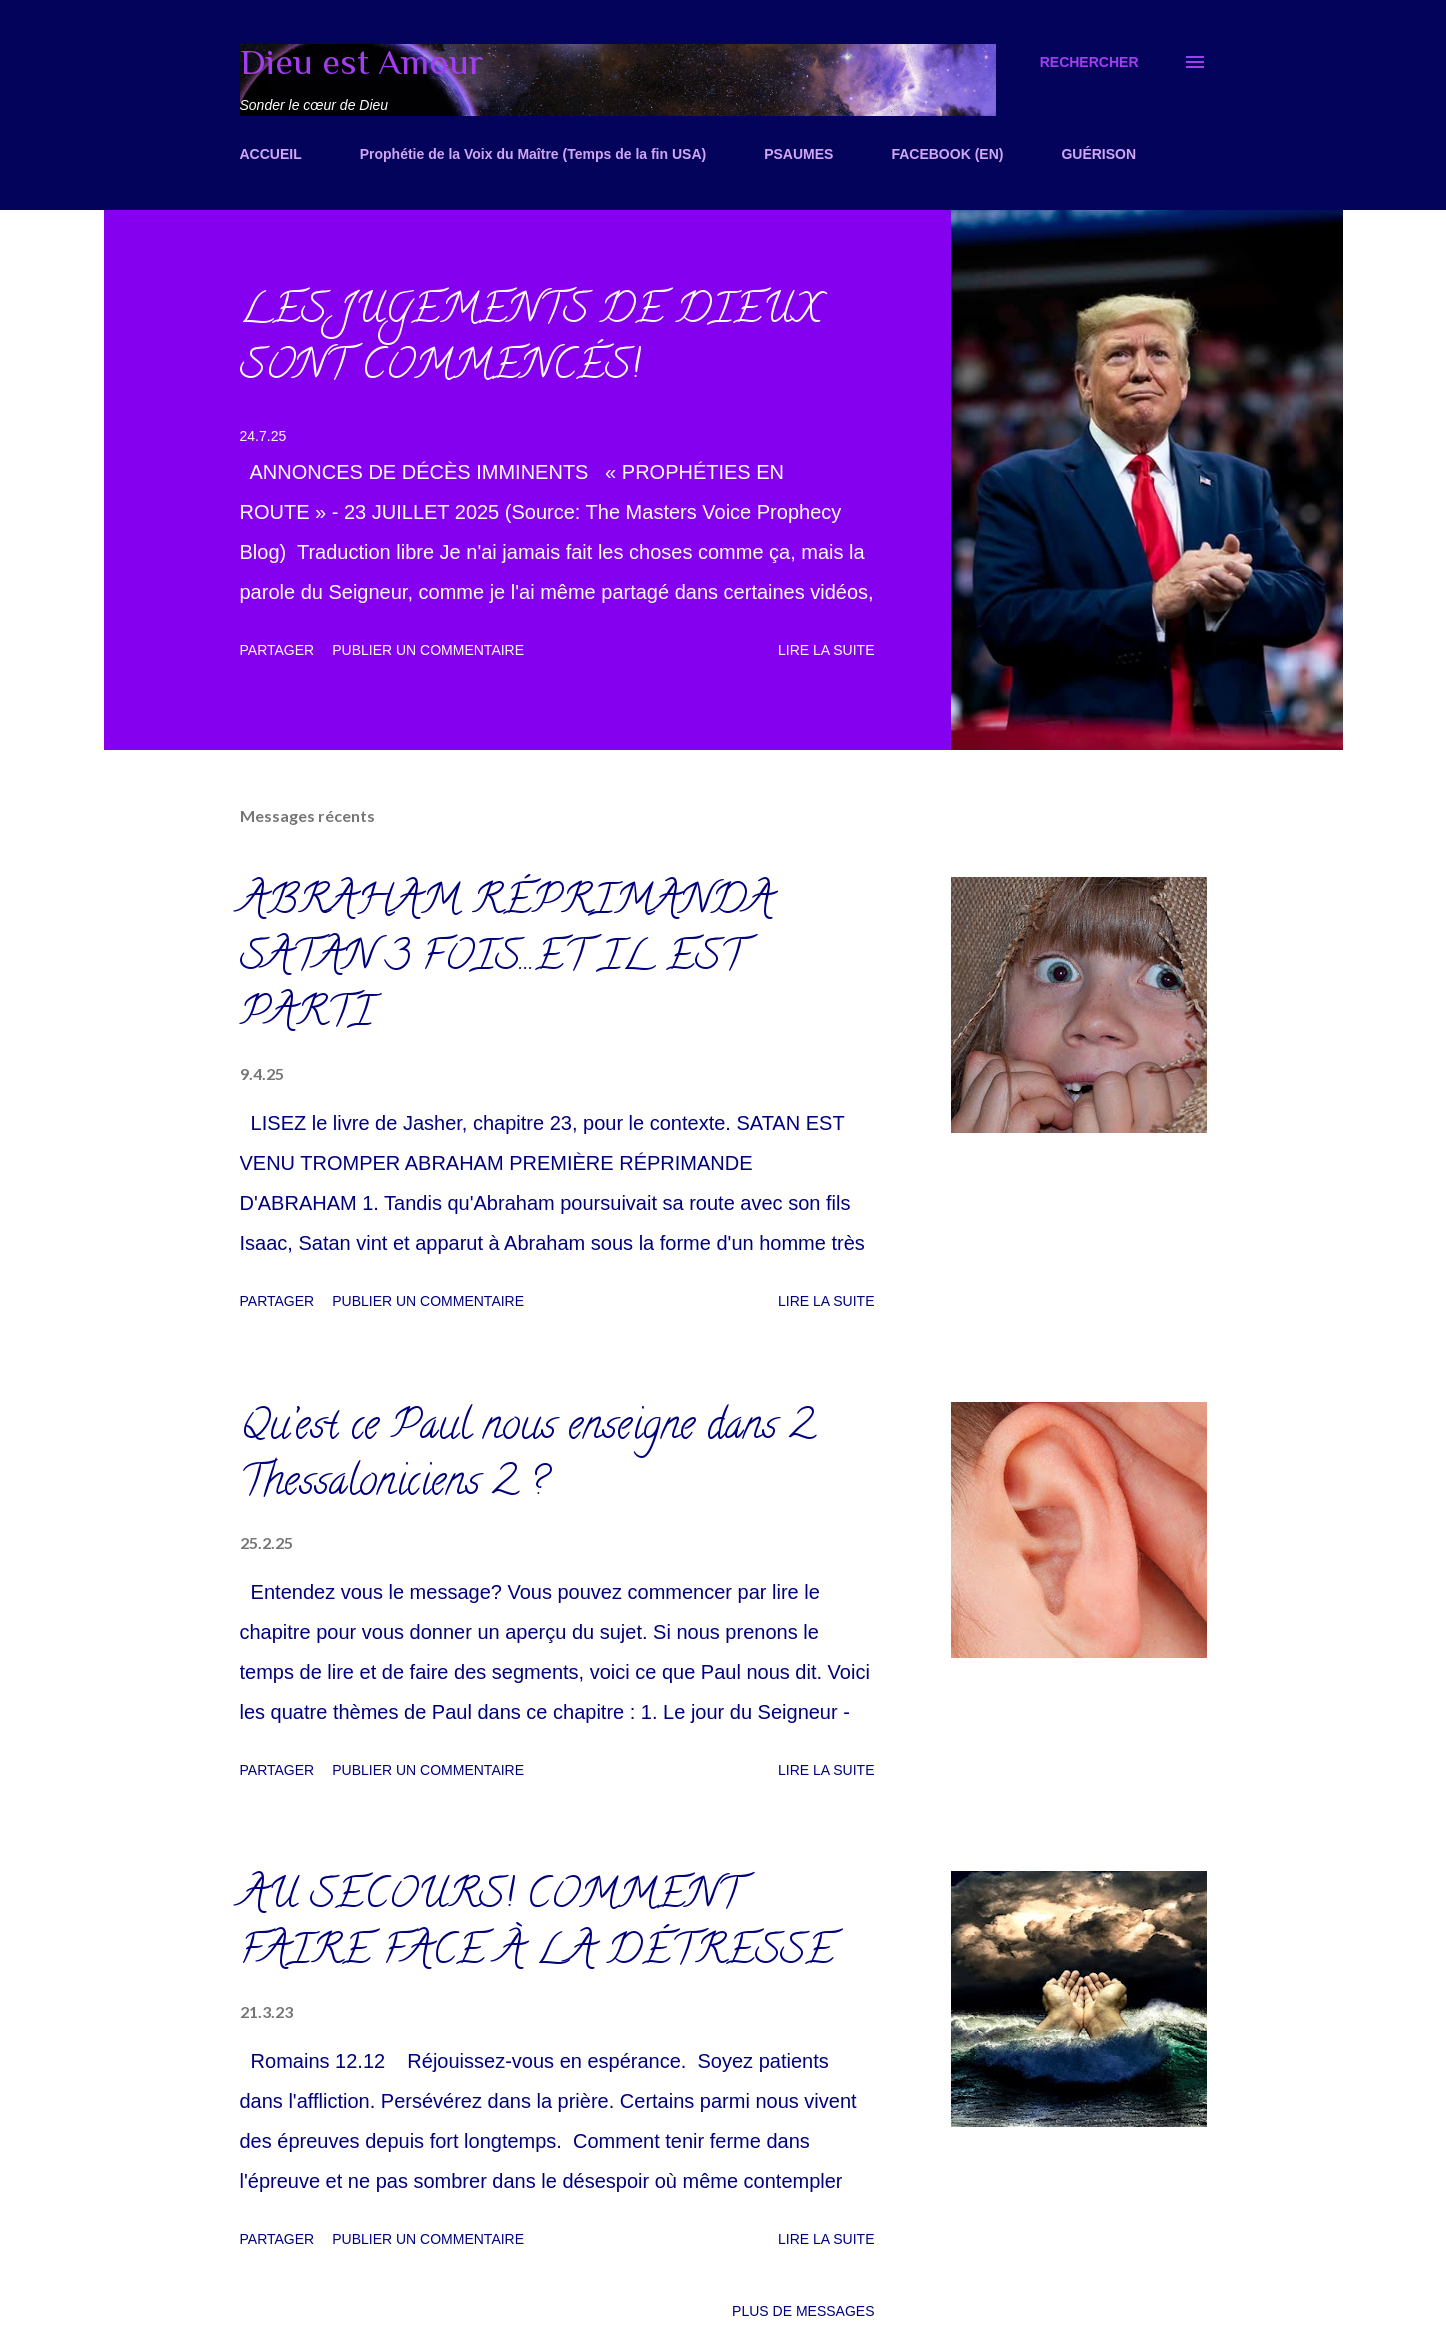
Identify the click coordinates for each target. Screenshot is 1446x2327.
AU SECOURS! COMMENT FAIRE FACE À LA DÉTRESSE (537, 1926)
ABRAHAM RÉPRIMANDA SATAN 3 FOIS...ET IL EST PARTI (506, 960)
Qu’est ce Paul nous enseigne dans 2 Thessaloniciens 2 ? (527, 1457)
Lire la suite (826, 650)
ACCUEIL (271, 154)
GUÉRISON (1098, 154)
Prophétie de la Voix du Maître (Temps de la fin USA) (533, 154)
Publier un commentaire (428, 650)
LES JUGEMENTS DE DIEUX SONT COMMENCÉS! (530, 341)
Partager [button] (277, 650)
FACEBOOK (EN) (947, 154)
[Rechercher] (1089, 62)
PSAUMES (798, 154)
